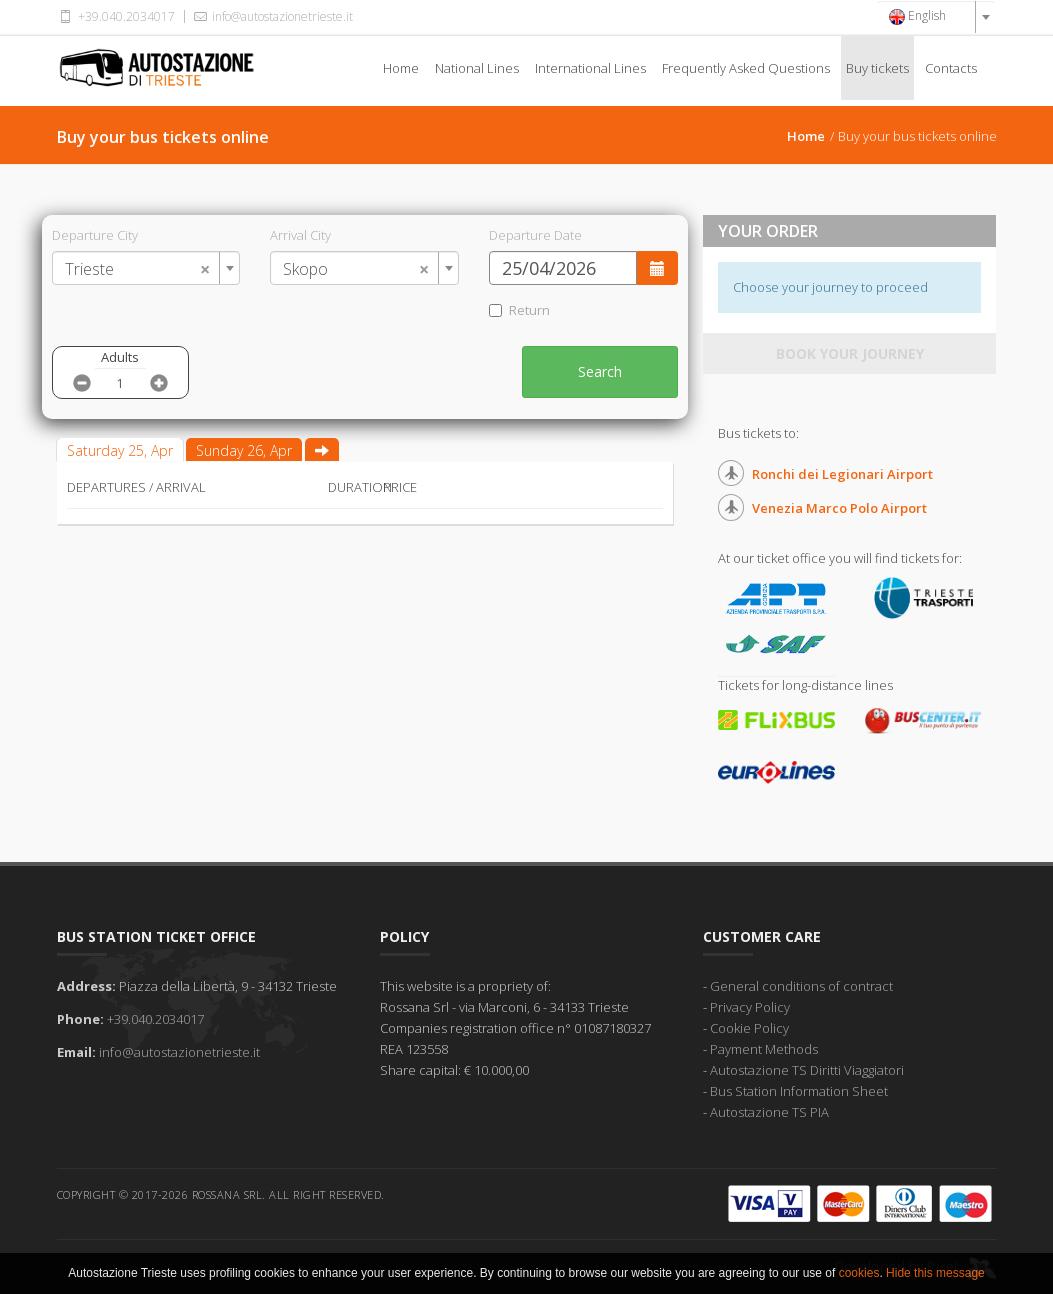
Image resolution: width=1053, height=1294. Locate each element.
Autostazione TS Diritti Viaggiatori (807, 1070)
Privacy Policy (750, 1007)
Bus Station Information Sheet (799, 1091)
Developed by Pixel (916, 1266)
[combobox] (936, 17)
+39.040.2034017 (116, 16)
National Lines (477, 68)
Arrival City (300, 235)
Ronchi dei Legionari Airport (842, 474)
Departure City (95, 235)
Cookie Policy (749, 1028)
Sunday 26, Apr (244, 450)
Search (600, 371)
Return (519, 310)
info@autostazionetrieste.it (272, 16)
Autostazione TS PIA (769, 1112)
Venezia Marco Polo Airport (839, 508)
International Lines (590, 68)
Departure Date (535, 235)
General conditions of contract (801, 986)
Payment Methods (764, 1049)
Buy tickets (877, 68)
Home (401, 68)
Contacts (951, 68)
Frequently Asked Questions (746, 68)
